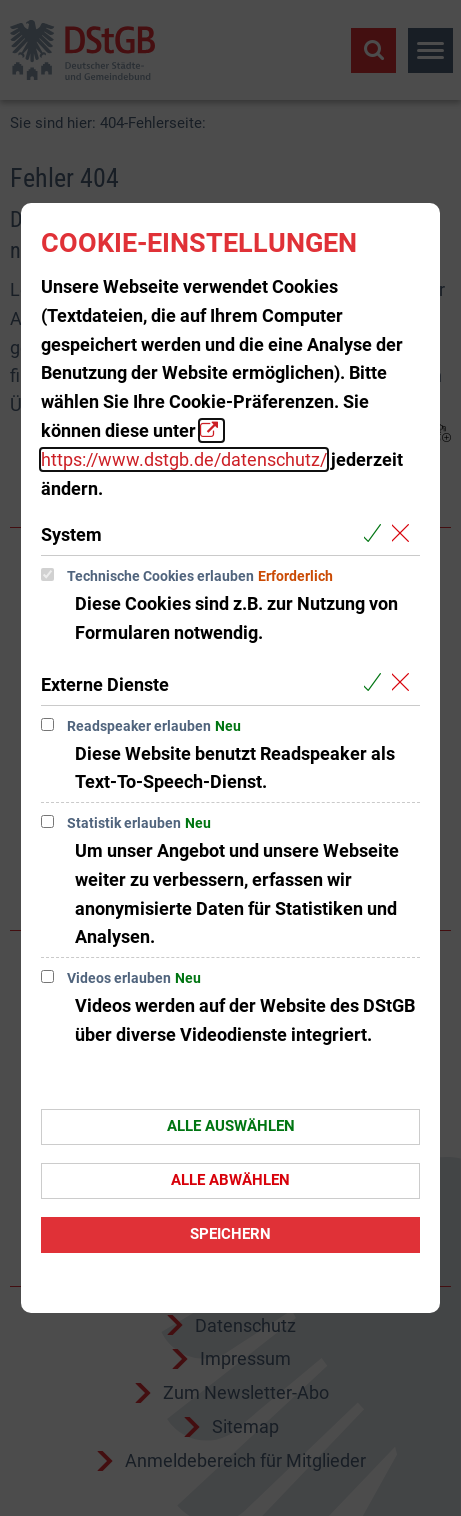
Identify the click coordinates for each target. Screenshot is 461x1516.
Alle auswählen (231, 1126)
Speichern (230, 1234)
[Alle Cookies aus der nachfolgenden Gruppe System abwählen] (404, 533)
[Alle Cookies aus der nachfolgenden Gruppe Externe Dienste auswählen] (376, 683)
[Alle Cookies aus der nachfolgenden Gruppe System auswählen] (376, 533)
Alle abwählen (230, 1180)
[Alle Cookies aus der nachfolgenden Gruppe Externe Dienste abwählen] (404, 683)
